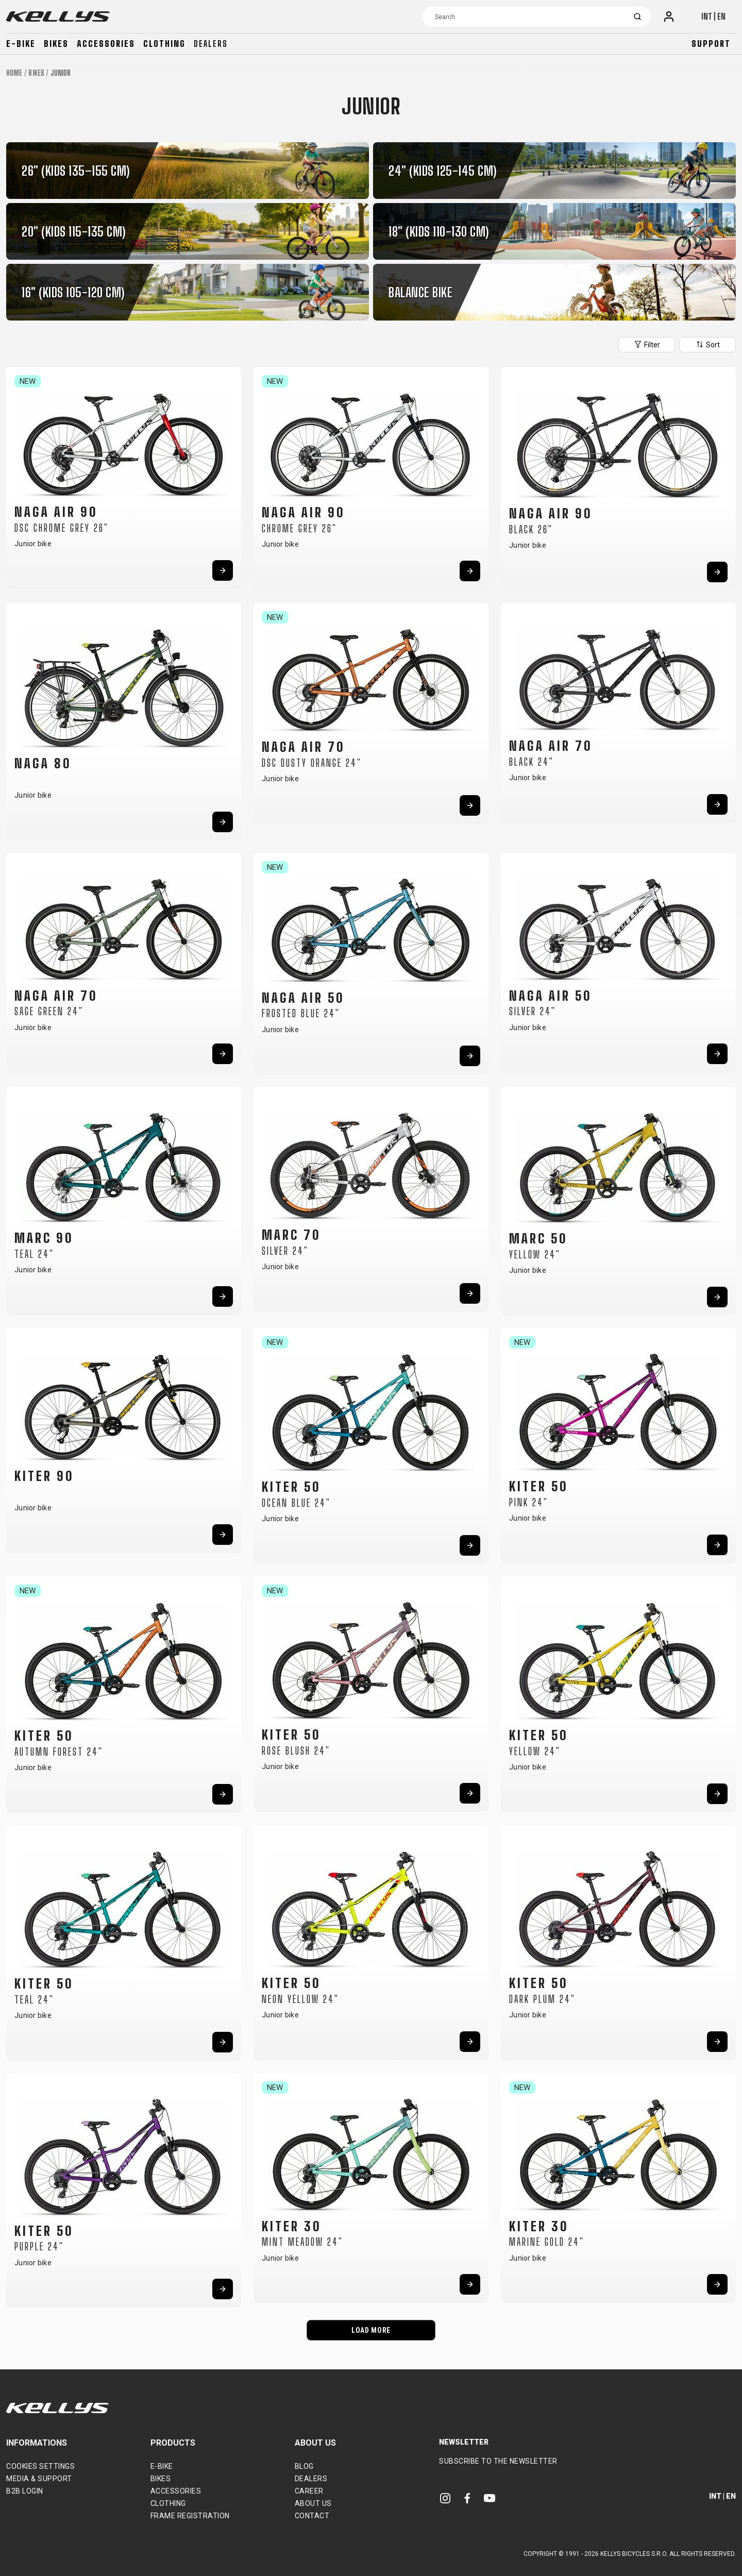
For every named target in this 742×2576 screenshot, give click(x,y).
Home (14, 73)
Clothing (164, 43)
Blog (304, 2466)
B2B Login (24, 2491)
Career (309, 2491)
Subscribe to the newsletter (498, 2461)
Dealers (211, 43)
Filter (646, 344)
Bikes (56, 43)
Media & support (39, 2478)
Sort (707, 344)
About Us (313, 2503)
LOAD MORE (371, 2330)
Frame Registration (190, 2516)
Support (711, 43)
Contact (312, 2516)
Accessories (106, 43)
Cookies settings (40, 2466)
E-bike (21, 43)
